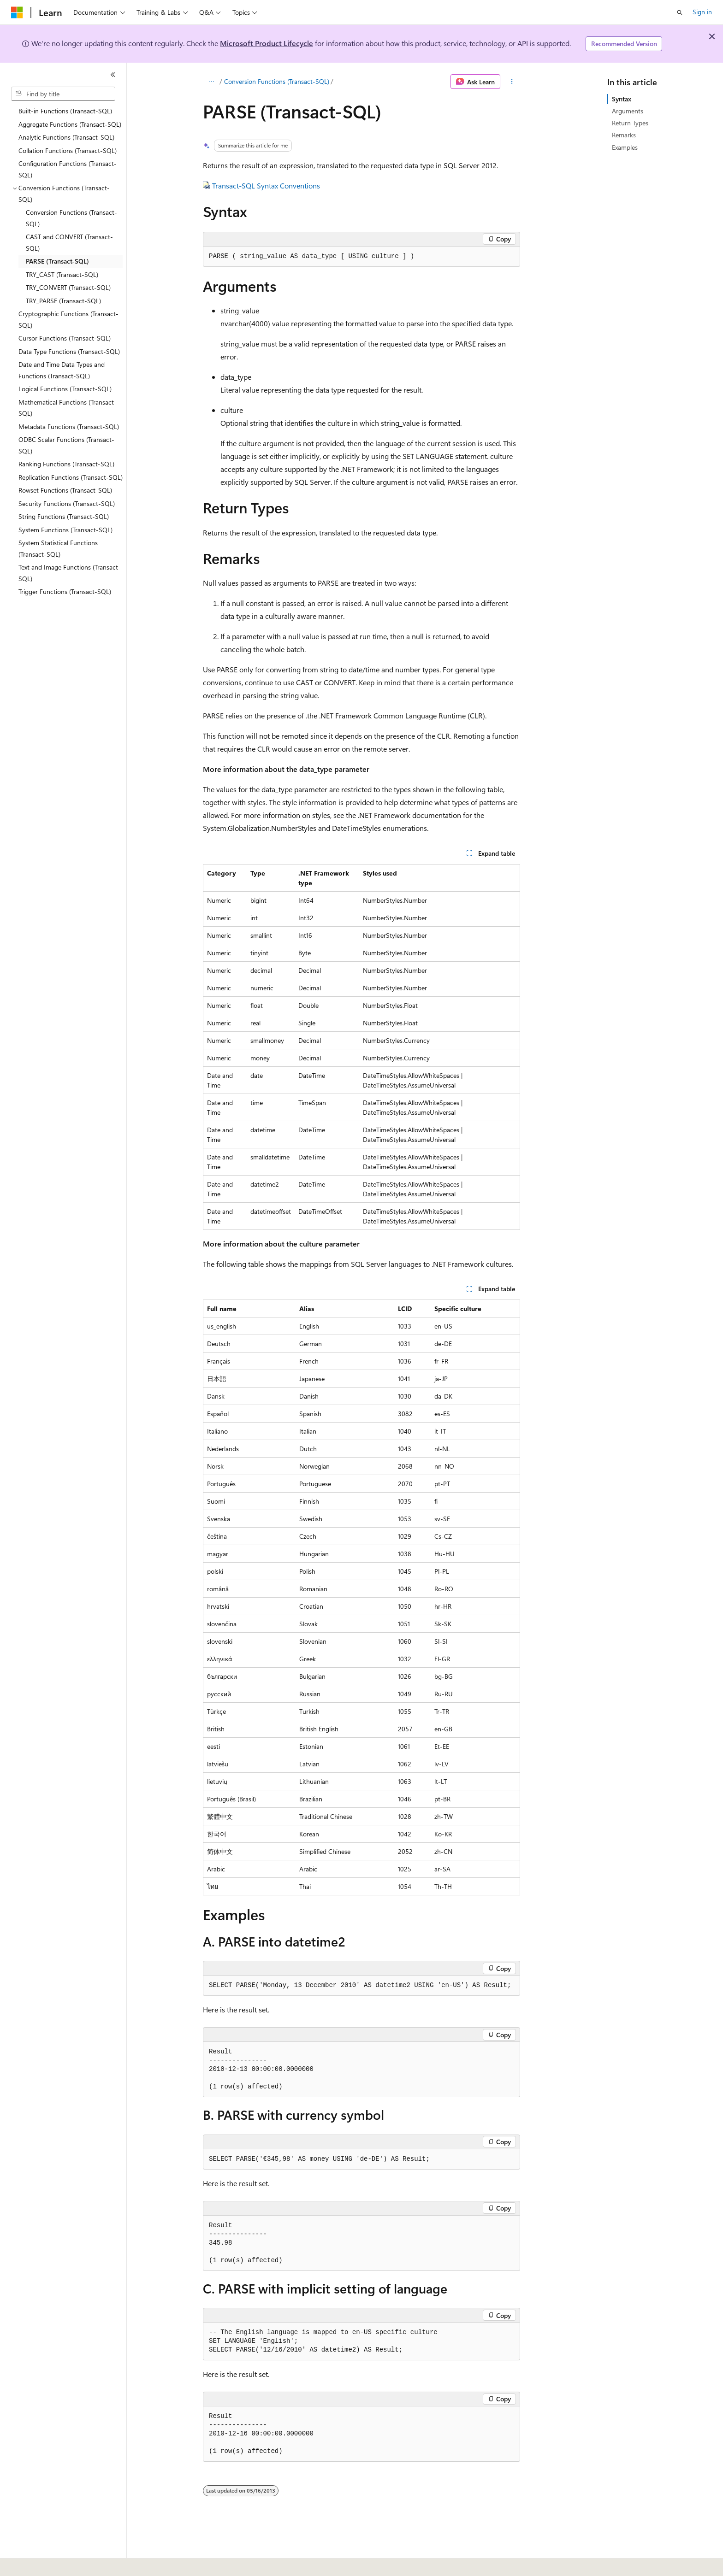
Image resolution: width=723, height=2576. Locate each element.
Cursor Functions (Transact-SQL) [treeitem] (64, 338)
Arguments (627, 110)
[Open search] (679, 12)
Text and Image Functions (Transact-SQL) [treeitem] (69, 573)
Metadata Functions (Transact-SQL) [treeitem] (68, 426)
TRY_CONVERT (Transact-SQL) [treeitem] (68, 287)
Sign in (702, 11)
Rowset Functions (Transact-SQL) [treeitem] (65, 490)
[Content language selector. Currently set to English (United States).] (53, 2562)
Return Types (630, 122)
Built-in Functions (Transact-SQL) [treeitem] (65, 110)
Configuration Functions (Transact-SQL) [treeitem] (67, 169)
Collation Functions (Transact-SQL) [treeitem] (67, 150)
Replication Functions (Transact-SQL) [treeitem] (70, 477)
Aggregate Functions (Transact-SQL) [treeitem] (69, 124)
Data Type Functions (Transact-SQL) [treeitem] (69, 351)
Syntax (621, 98)
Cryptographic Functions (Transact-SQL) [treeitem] (68, 319)
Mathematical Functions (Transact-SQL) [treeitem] (67, 408)
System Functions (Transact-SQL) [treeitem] (65, 529)
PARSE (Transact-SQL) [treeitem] (57, 261)
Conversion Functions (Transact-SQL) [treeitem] (71, 218)
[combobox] (63, 94)
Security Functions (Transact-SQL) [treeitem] (66, 503)
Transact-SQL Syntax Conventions (266, 185)
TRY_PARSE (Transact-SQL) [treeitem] (63, 300)
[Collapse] (113, 74)
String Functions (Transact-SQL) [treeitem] (63, 516)
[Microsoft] (17, 12)
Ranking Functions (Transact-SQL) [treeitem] (66, 463)
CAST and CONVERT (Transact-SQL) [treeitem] (69, 242)
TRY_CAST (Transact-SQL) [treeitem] (62, 274)
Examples (625, 147)
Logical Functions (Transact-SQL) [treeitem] (65, 388)
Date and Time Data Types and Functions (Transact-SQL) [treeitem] (61, 370)
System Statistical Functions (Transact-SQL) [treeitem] (58, 548)
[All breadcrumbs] (211, 81)
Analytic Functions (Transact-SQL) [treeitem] (66, 137)
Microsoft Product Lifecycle (266, 43)
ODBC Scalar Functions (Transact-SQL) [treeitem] (66, 445)
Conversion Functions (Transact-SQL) (276, 81)
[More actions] (512, 81)
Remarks (624, 134)
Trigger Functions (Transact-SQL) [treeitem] (64, 591)
